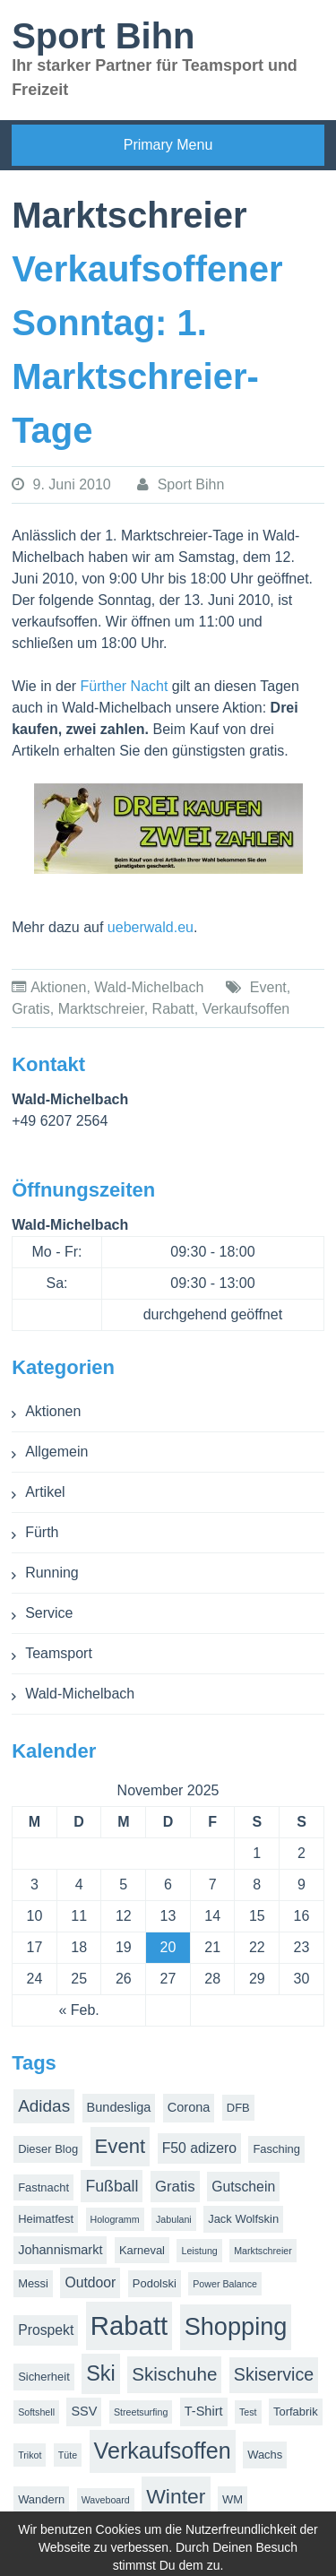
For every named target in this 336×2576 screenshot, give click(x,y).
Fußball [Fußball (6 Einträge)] (111, 2186)
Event (268, 987)
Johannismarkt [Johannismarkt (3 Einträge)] (60, 2250)
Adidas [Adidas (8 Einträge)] (44, 2105)
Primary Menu (168, 144)
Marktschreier (101, 1008)
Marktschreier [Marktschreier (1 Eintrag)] (263, 2250)
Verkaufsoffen (246, 1008)
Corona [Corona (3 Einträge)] (189, 2107)
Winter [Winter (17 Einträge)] (175, 2496)
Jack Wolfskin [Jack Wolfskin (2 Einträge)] (243, 2219)
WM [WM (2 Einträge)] (232, 2499)
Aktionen (58, 987)
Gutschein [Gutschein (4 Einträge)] (243, 2186)
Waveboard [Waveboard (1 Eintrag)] (106, 2499)
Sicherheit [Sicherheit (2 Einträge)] (44, 2376)
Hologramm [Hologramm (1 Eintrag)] (115, 2219)
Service (49, 1613)
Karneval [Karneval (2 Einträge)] (142, 2250)
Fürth (41, 1532)
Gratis (31, 1008)
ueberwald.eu (151, 927)
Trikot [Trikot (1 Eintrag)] (29, 2455)
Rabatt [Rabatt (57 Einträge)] (129, 2325)
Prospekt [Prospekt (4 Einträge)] (45, 2330)
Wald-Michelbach (148, 987)
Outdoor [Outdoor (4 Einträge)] (90, 2282)
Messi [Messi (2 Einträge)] (33, 2283)
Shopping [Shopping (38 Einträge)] (236, 2326)
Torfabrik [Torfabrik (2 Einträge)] (295, 2411)
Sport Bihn (103, 36)
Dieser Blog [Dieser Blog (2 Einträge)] (48, 2149)
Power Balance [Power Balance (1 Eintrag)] (225, 2283)
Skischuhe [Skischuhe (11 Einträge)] (174, 2374)
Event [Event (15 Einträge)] (120, 2146)
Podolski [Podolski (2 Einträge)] (155, 2283)
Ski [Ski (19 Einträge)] (101, 2373)
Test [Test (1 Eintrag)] (248, 2412)
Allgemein (56, 1451)
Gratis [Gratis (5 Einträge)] (175, 2186)
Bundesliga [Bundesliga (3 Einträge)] (119, 2107)
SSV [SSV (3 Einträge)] (84, 2411)
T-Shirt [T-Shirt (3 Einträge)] (204, 2411)
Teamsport (58, 1653)
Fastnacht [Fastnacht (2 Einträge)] (43, 2187)
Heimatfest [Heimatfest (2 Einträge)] (45, 2219)
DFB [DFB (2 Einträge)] (238, 2107)
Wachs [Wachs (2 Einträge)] (264, 2454)
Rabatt (173, 1008)
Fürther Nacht (124, 686)
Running (52, 1572)
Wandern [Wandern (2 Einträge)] (41, 2499)
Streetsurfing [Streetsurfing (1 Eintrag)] (141, 2412)
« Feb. (78, 2010)
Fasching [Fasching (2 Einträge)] (276, 2149)
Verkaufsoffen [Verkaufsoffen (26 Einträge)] (162, 2450)
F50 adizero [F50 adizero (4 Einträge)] (199, 2148)
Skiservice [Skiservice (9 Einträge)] (274, 2374)
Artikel (45, 1492)
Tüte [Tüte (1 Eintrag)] (67, 2455)
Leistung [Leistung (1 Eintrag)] (199, 2250)
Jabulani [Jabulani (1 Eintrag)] (174, 2219)
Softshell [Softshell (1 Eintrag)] (36, 2412)
